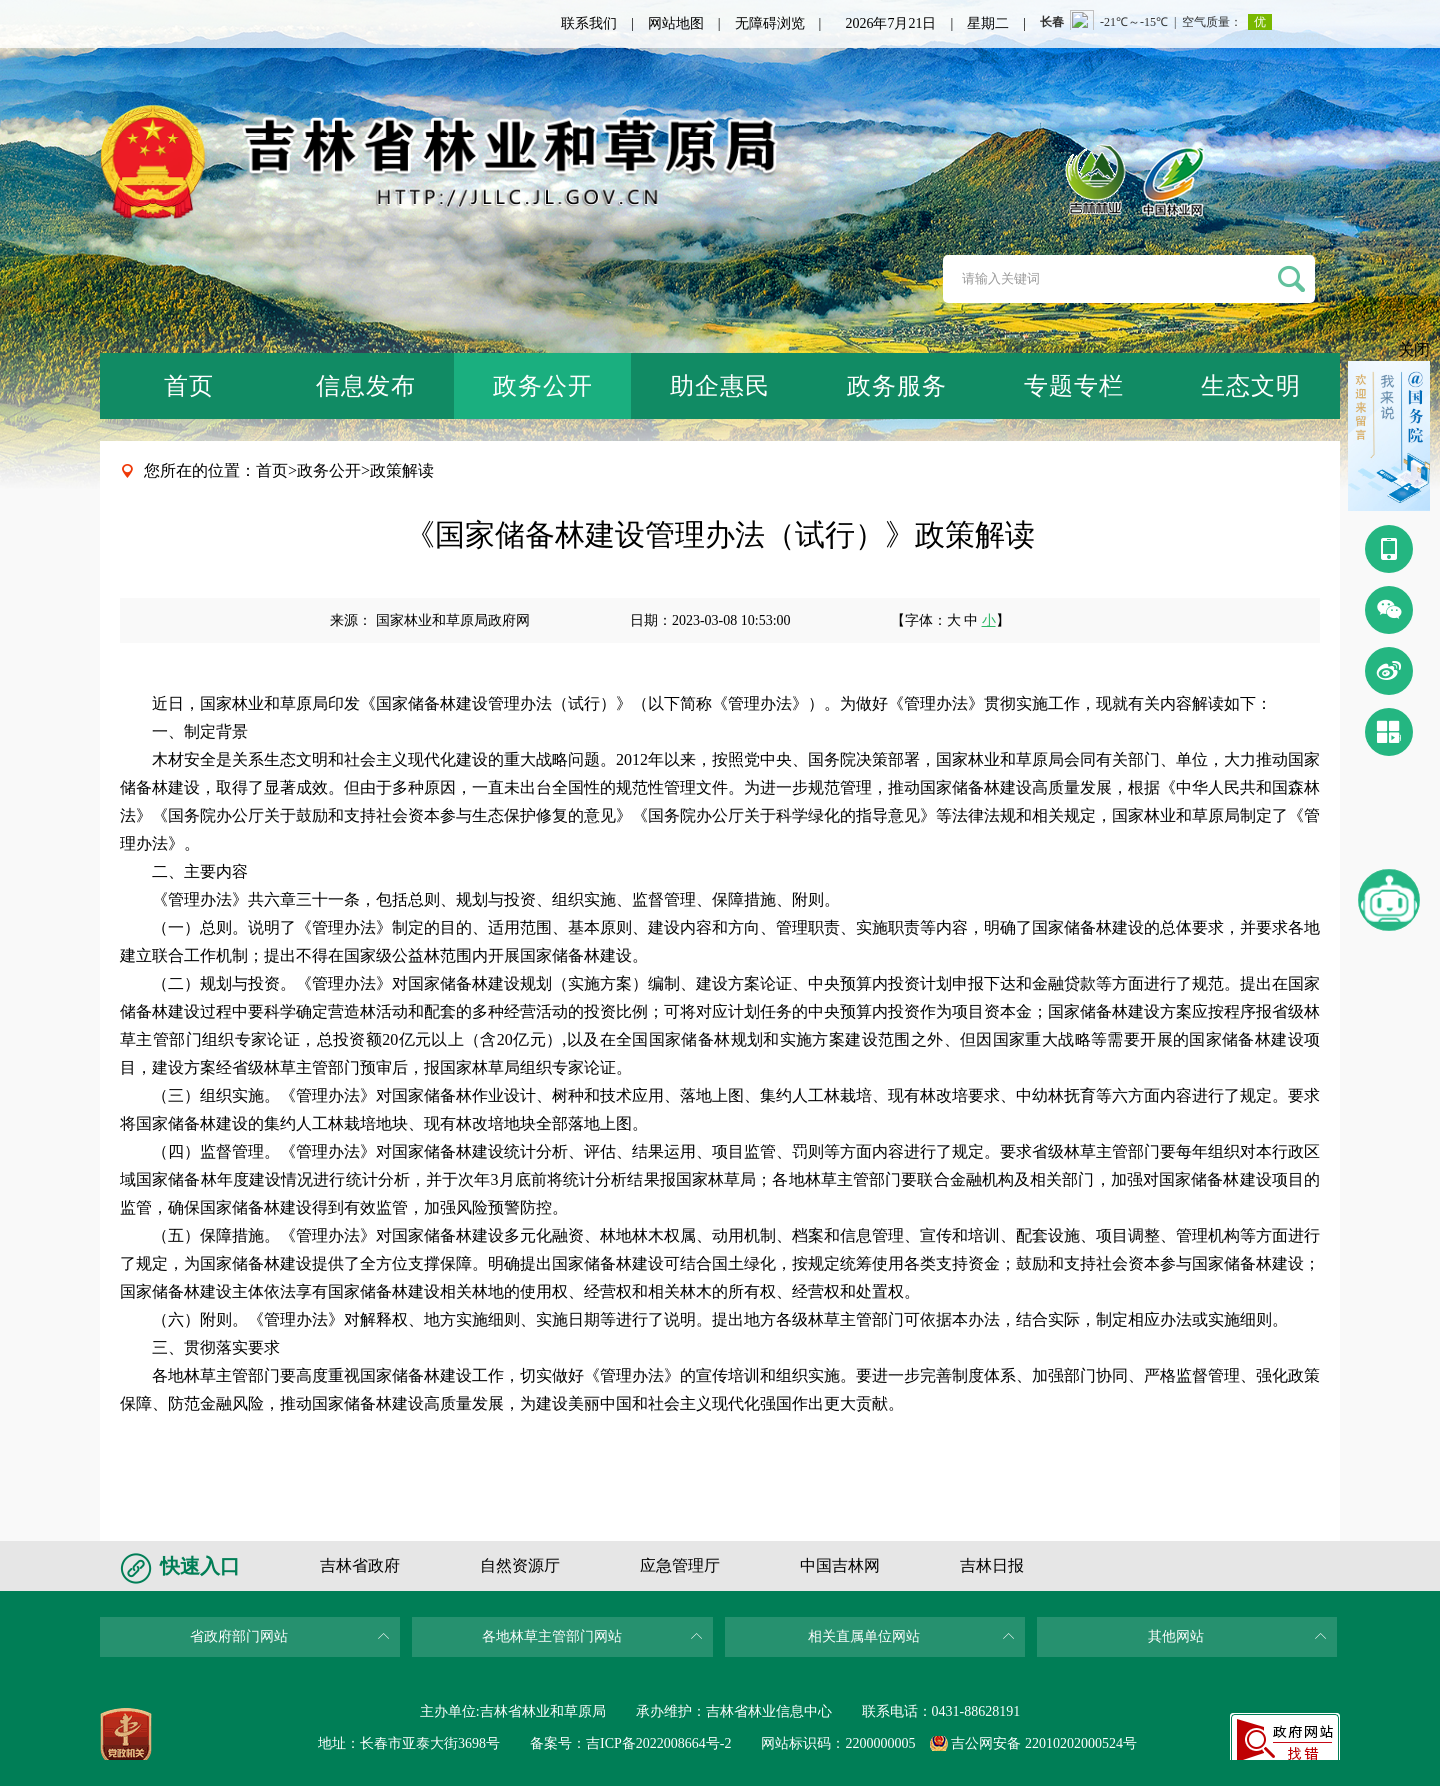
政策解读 (402, 470)
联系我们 (589, 23)
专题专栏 (1074, 386)
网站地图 (676, 23)
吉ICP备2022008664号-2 (658, 1743)
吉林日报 (992, 1565)
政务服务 (897, 386)
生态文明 (1251, 386)
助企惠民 (720, 386)
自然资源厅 (520, 1565)
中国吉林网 (840, 1565)
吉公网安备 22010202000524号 (1044, 1743)
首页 (189, 386)
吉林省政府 (360, 1565)
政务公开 (543, 386)
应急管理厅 (680, 1565)
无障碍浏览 (770, 23)
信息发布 (366, 386)
